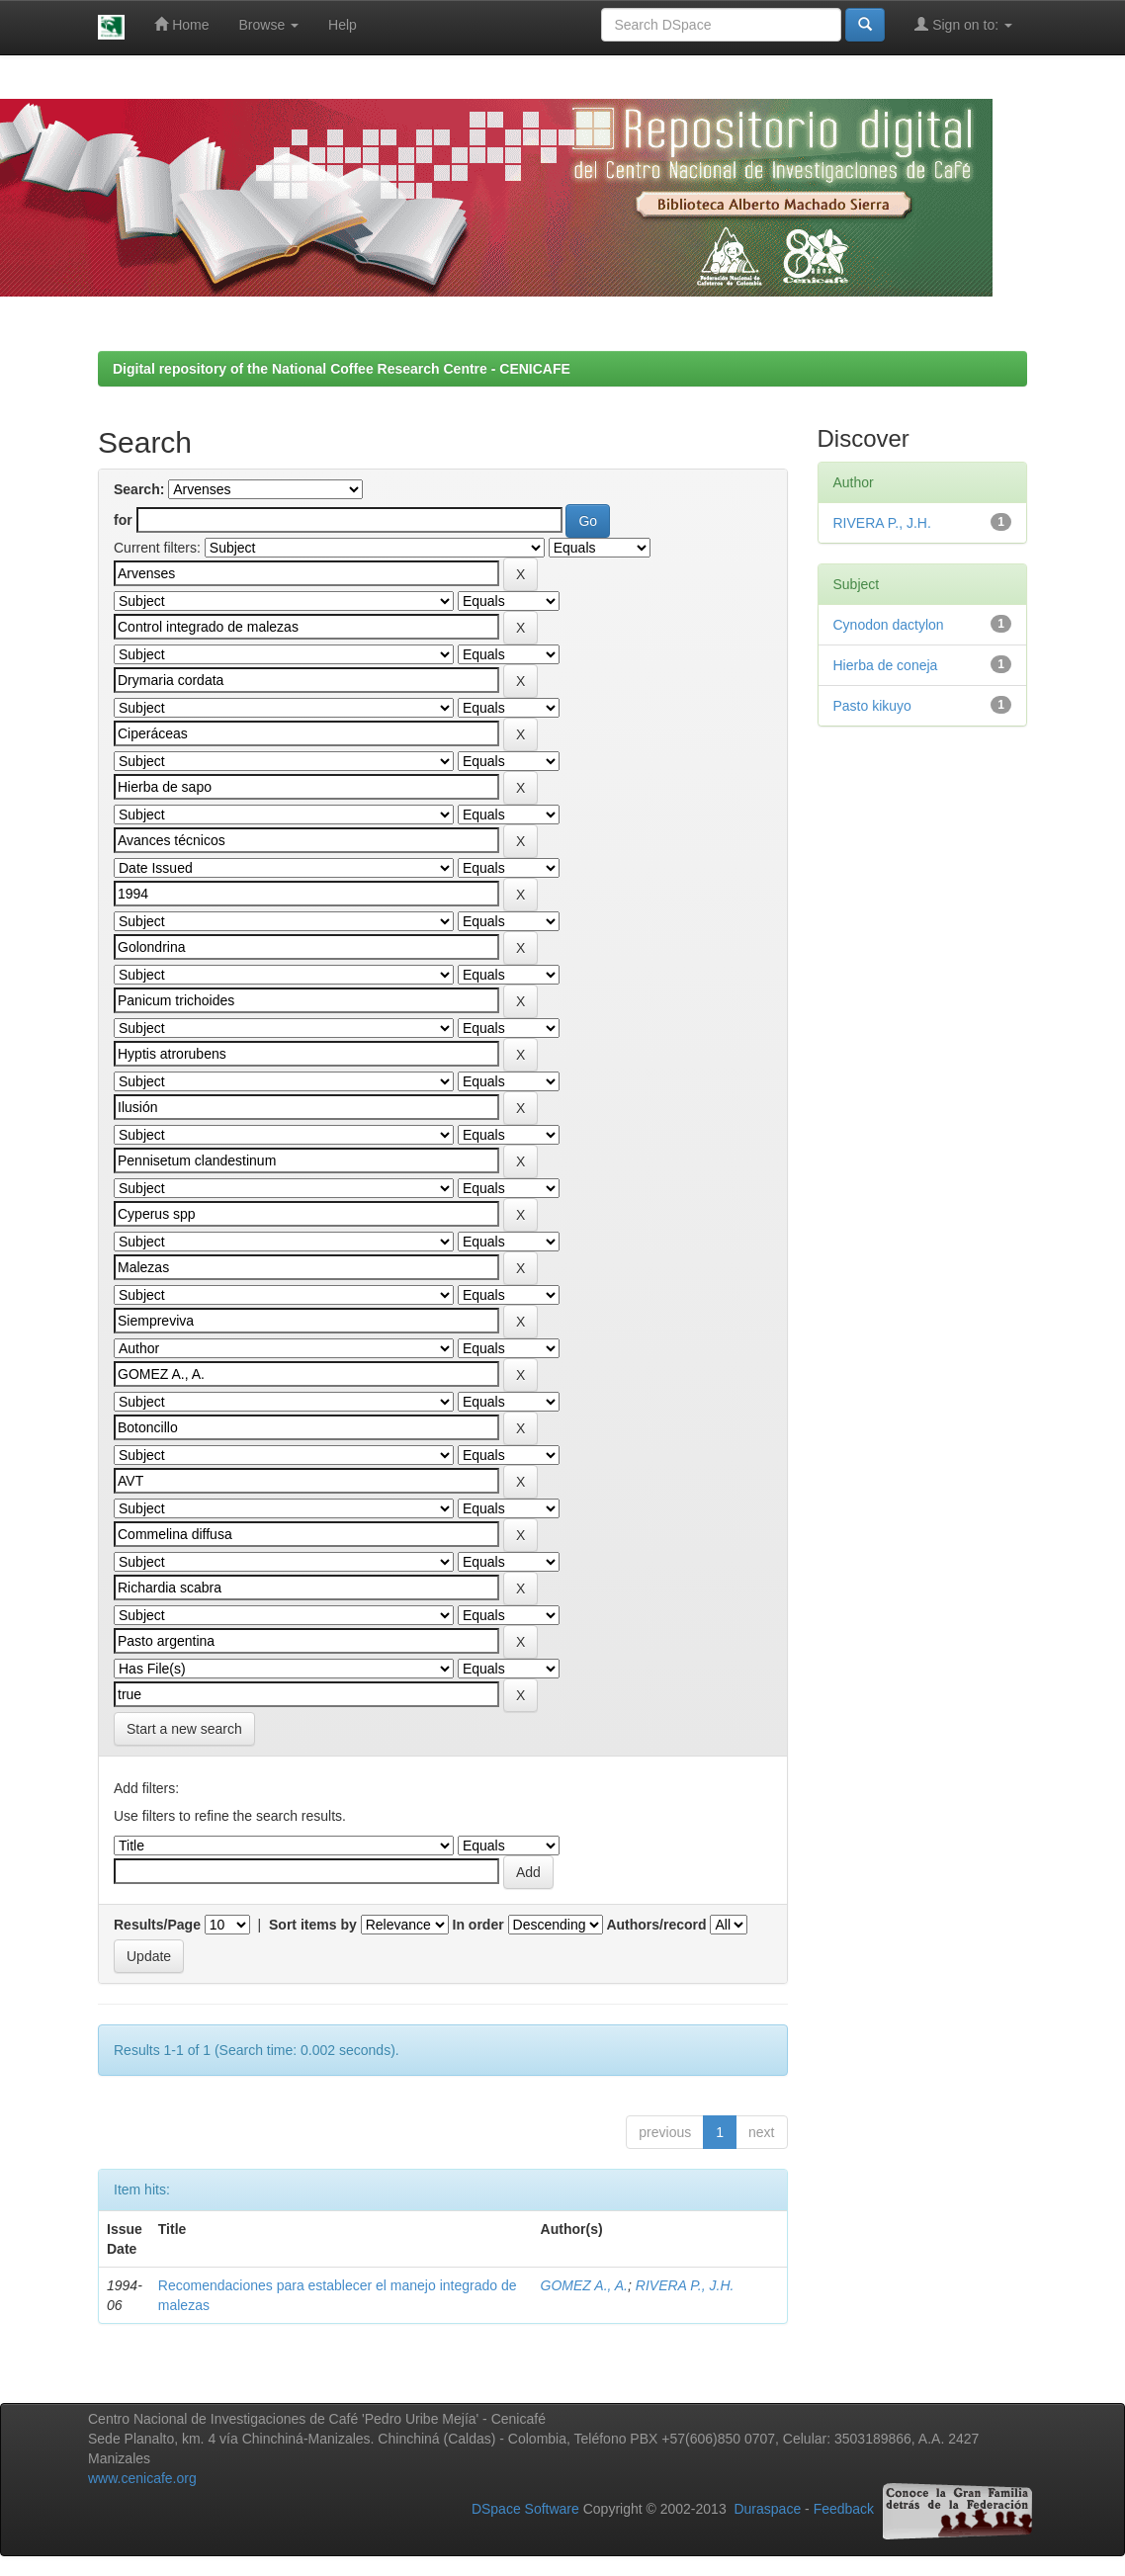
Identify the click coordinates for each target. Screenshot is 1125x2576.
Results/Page (157, 1924)
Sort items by (313, 1924)
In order (478, 1924)
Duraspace (767, 2510)
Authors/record (656, 1924)
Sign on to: (963, 24)
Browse (269, 25)
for (123, 520)
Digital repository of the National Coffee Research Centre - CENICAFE (341, 369)
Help (342, 25)
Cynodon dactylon (888, 625)
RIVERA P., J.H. (685, 2285)
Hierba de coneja (885, 665)
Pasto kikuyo (872, 706)
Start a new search (184, 1729)
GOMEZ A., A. (584, 2285)
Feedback (844, 2510)
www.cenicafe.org (142, 2478)
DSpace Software (525, 2510)
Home (181, 24)
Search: (139, 489)
